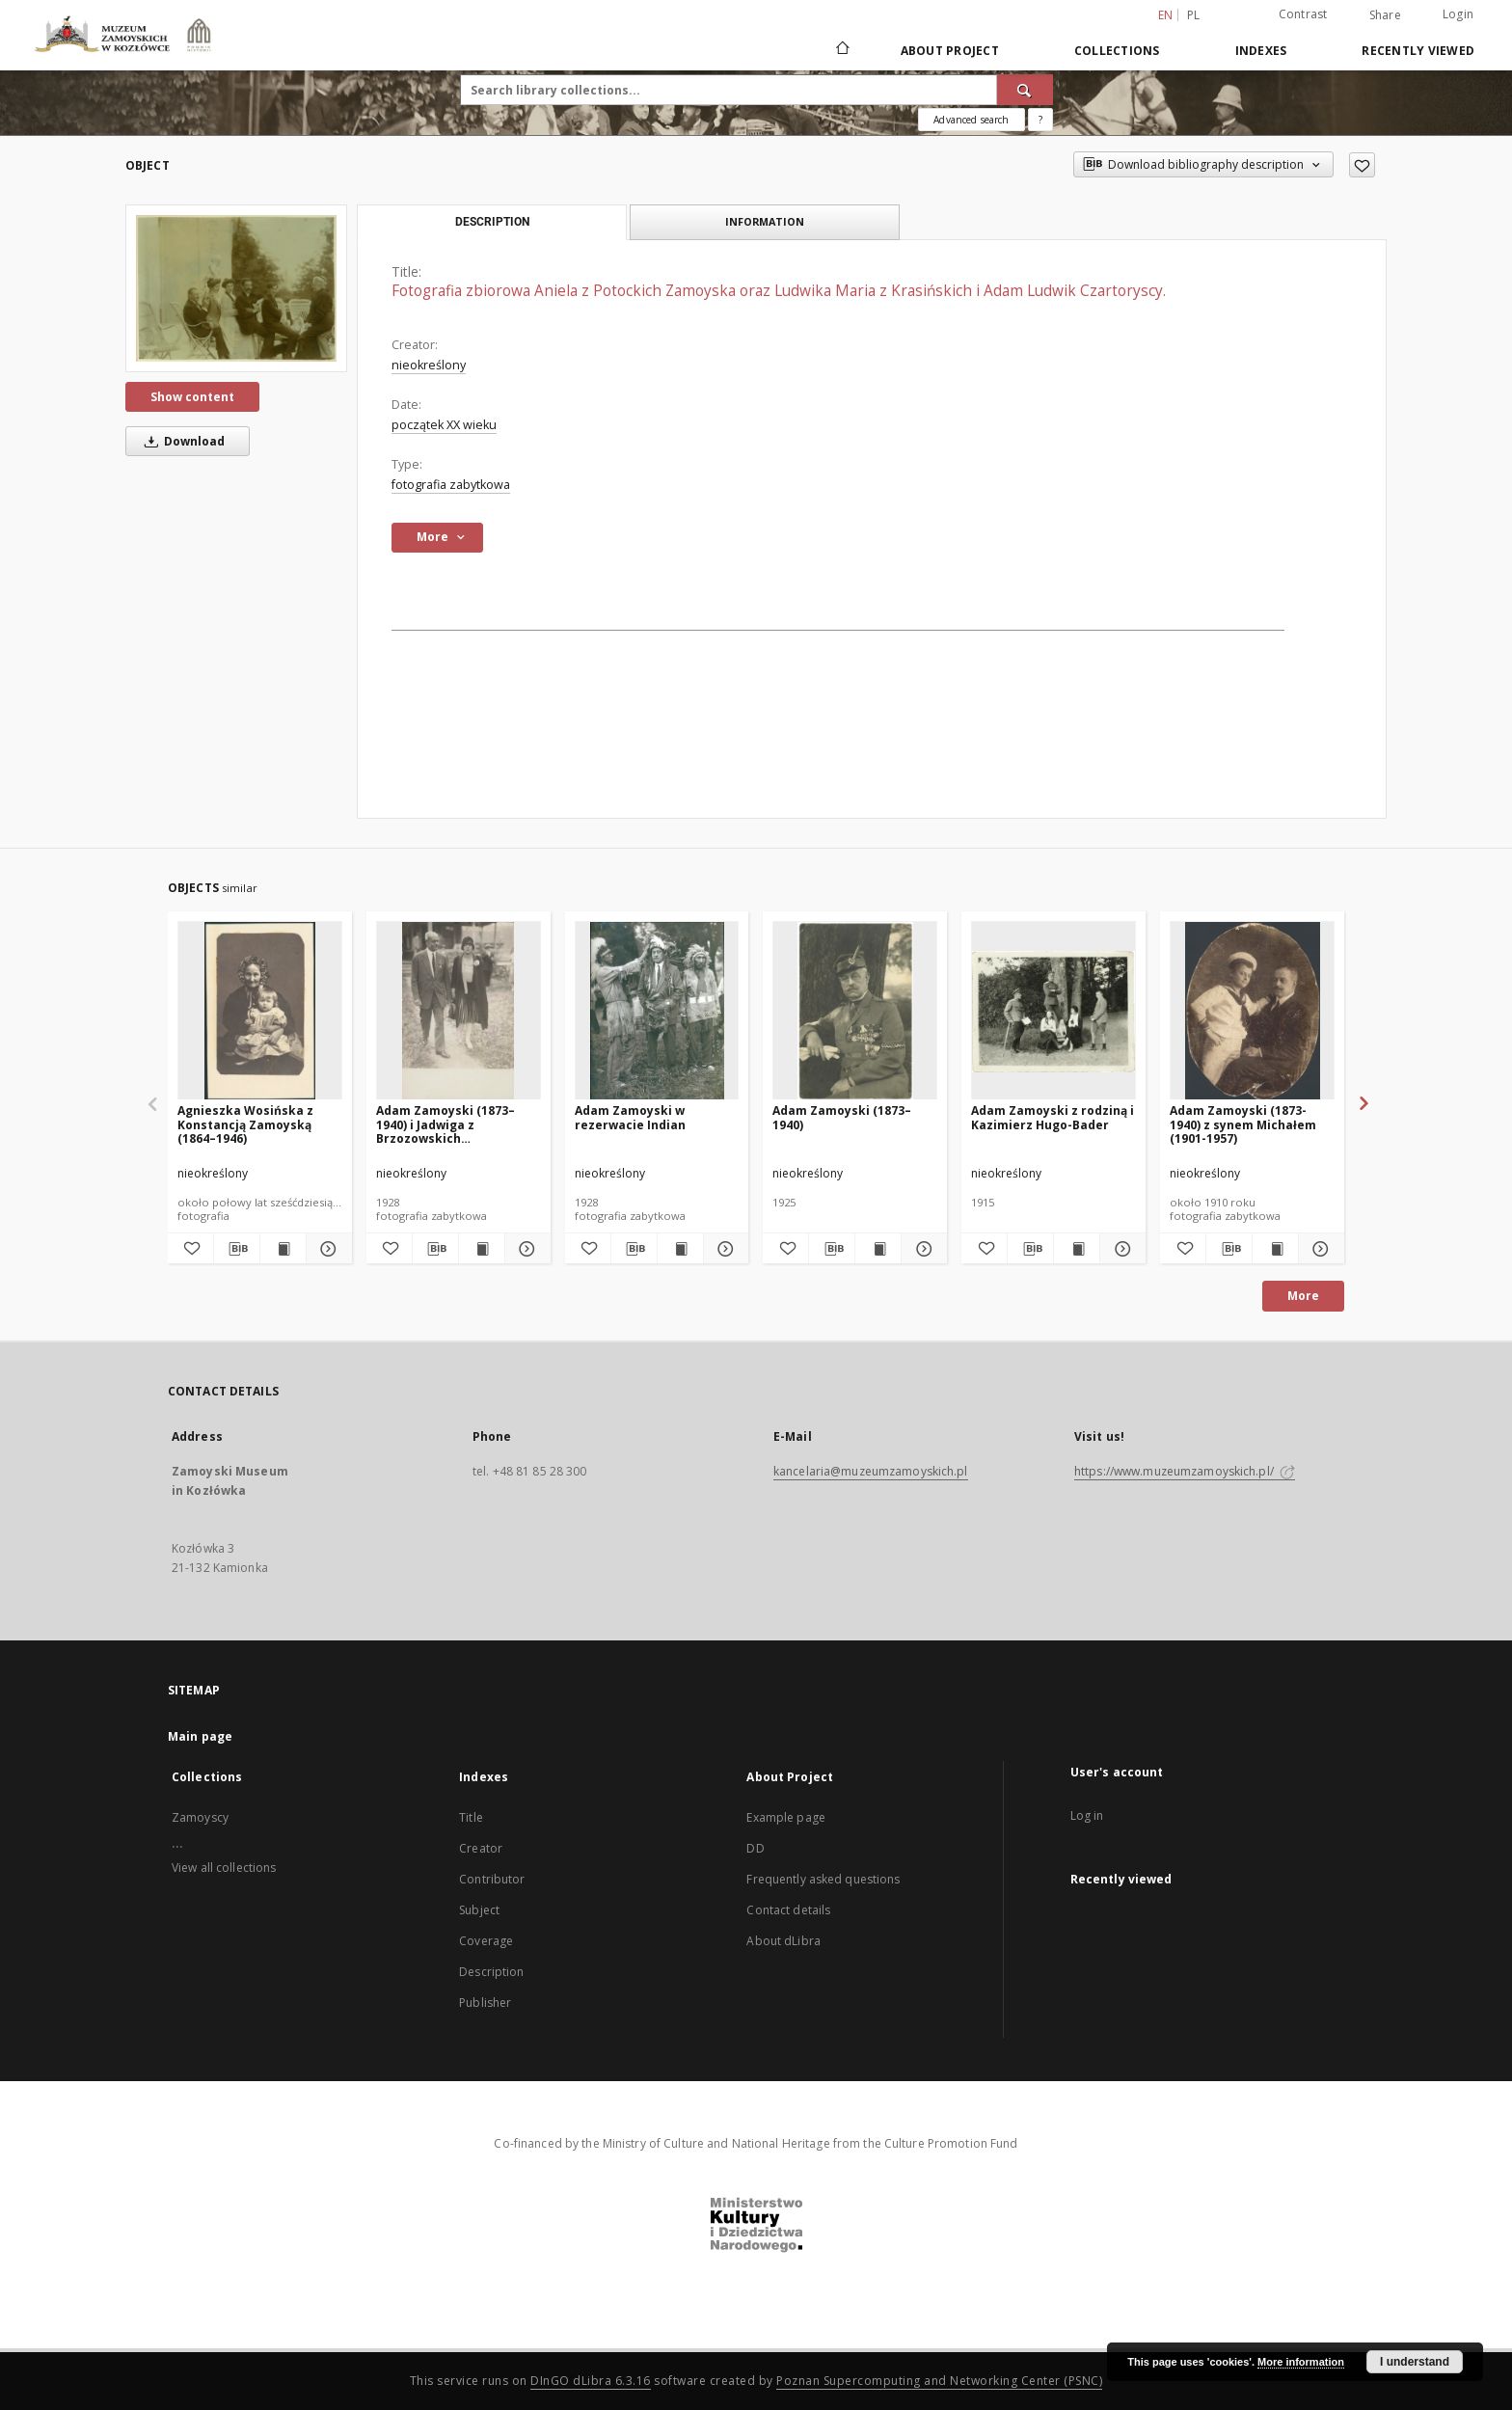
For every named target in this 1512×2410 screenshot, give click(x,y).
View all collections (224, 1867)
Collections (1117, 50)
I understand (1414, 2362)
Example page (785, 1817)
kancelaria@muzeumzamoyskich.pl (870, 1471)
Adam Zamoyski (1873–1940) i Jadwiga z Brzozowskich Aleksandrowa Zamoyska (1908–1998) (453, 1124)
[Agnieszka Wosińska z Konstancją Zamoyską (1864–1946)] (259, 1011)
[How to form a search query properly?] (1040, 119)
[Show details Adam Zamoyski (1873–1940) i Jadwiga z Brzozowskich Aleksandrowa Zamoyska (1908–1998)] (525, 1248)
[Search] (1025, 89)
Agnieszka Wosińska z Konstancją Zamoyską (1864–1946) (245, 1124)
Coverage (486, 1941)
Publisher (485, 2002)
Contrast (1303, 14)
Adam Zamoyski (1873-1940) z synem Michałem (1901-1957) (1243, 1124)
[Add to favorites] (1362, 164)
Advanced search (971, 119)
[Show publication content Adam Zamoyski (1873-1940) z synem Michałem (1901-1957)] (1275, 1248)
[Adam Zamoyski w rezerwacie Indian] (657, 1011)
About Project (950, 50)
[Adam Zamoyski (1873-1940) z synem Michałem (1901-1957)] (1252, 1011)
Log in (1087, 1815)
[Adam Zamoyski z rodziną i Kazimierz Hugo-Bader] (1053, 1011)
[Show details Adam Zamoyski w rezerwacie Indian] (723, 1248)
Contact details (788, 1910)
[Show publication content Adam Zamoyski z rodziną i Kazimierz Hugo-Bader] (1076, 1248)
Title (471, 1817)
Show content (192, 397)
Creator (480, 1848)
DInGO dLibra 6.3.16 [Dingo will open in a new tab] (590, 2380)
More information (1300, 2362)
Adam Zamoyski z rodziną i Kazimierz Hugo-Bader (1052, 1117)
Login (1458, 14)
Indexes (1261, 50)
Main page (200, 1736)
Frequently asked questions (823, 1879)
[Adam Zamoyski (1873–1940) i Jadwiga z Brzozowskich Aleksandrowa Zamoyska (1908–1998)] (458, 1011)
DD (755, 1848)
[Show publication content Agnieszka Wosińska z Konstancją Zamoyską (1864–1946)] (283, 1248)
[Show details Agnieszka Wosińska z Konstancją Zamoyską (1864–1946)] (326, 1248)
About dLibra (783, 1941)
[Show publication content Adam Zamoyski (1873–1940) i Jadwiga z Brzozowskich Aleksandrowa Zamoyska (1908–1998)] (481, 1248)
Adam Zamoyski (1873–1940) (841, 1117)
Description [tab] (492, 222)
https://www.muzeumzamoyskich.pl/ (1184, 1471)
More (1303, 1295)
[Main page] (841, 50)
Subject (479, 1910)
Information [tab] (764, 221)
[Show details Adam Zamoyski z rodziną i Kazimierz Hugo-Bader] (1120, 1248)
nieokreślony (429, 365)
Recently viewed (1418, 50)
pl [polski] (1194, 15)
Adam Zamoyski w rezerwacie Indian (630, 1117)
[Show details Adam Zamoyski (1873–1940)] (921, 1248)
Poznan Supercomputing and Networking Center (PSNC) (939, 2380)
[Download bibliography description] (236, 1248)
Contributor (492, 1879)
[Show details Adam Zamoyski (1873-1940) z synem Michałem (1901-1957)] (1318, 1248)
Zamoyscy (200, 1817)
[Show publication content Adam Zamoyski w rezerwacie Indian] (680, 1248)
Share (1385, 15)
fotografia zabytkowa (451, 484)
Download (181, 441)
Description (491, 1971)
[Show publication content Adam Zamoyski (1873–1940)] (878, 1248)
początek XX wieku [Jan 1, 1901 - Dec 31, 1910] (444, 425)
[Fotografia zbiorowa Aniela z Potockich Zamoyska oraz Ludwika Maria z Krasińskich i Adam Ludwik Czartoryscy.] (236, 288)
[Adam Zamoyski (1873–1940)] (854, 1011)
